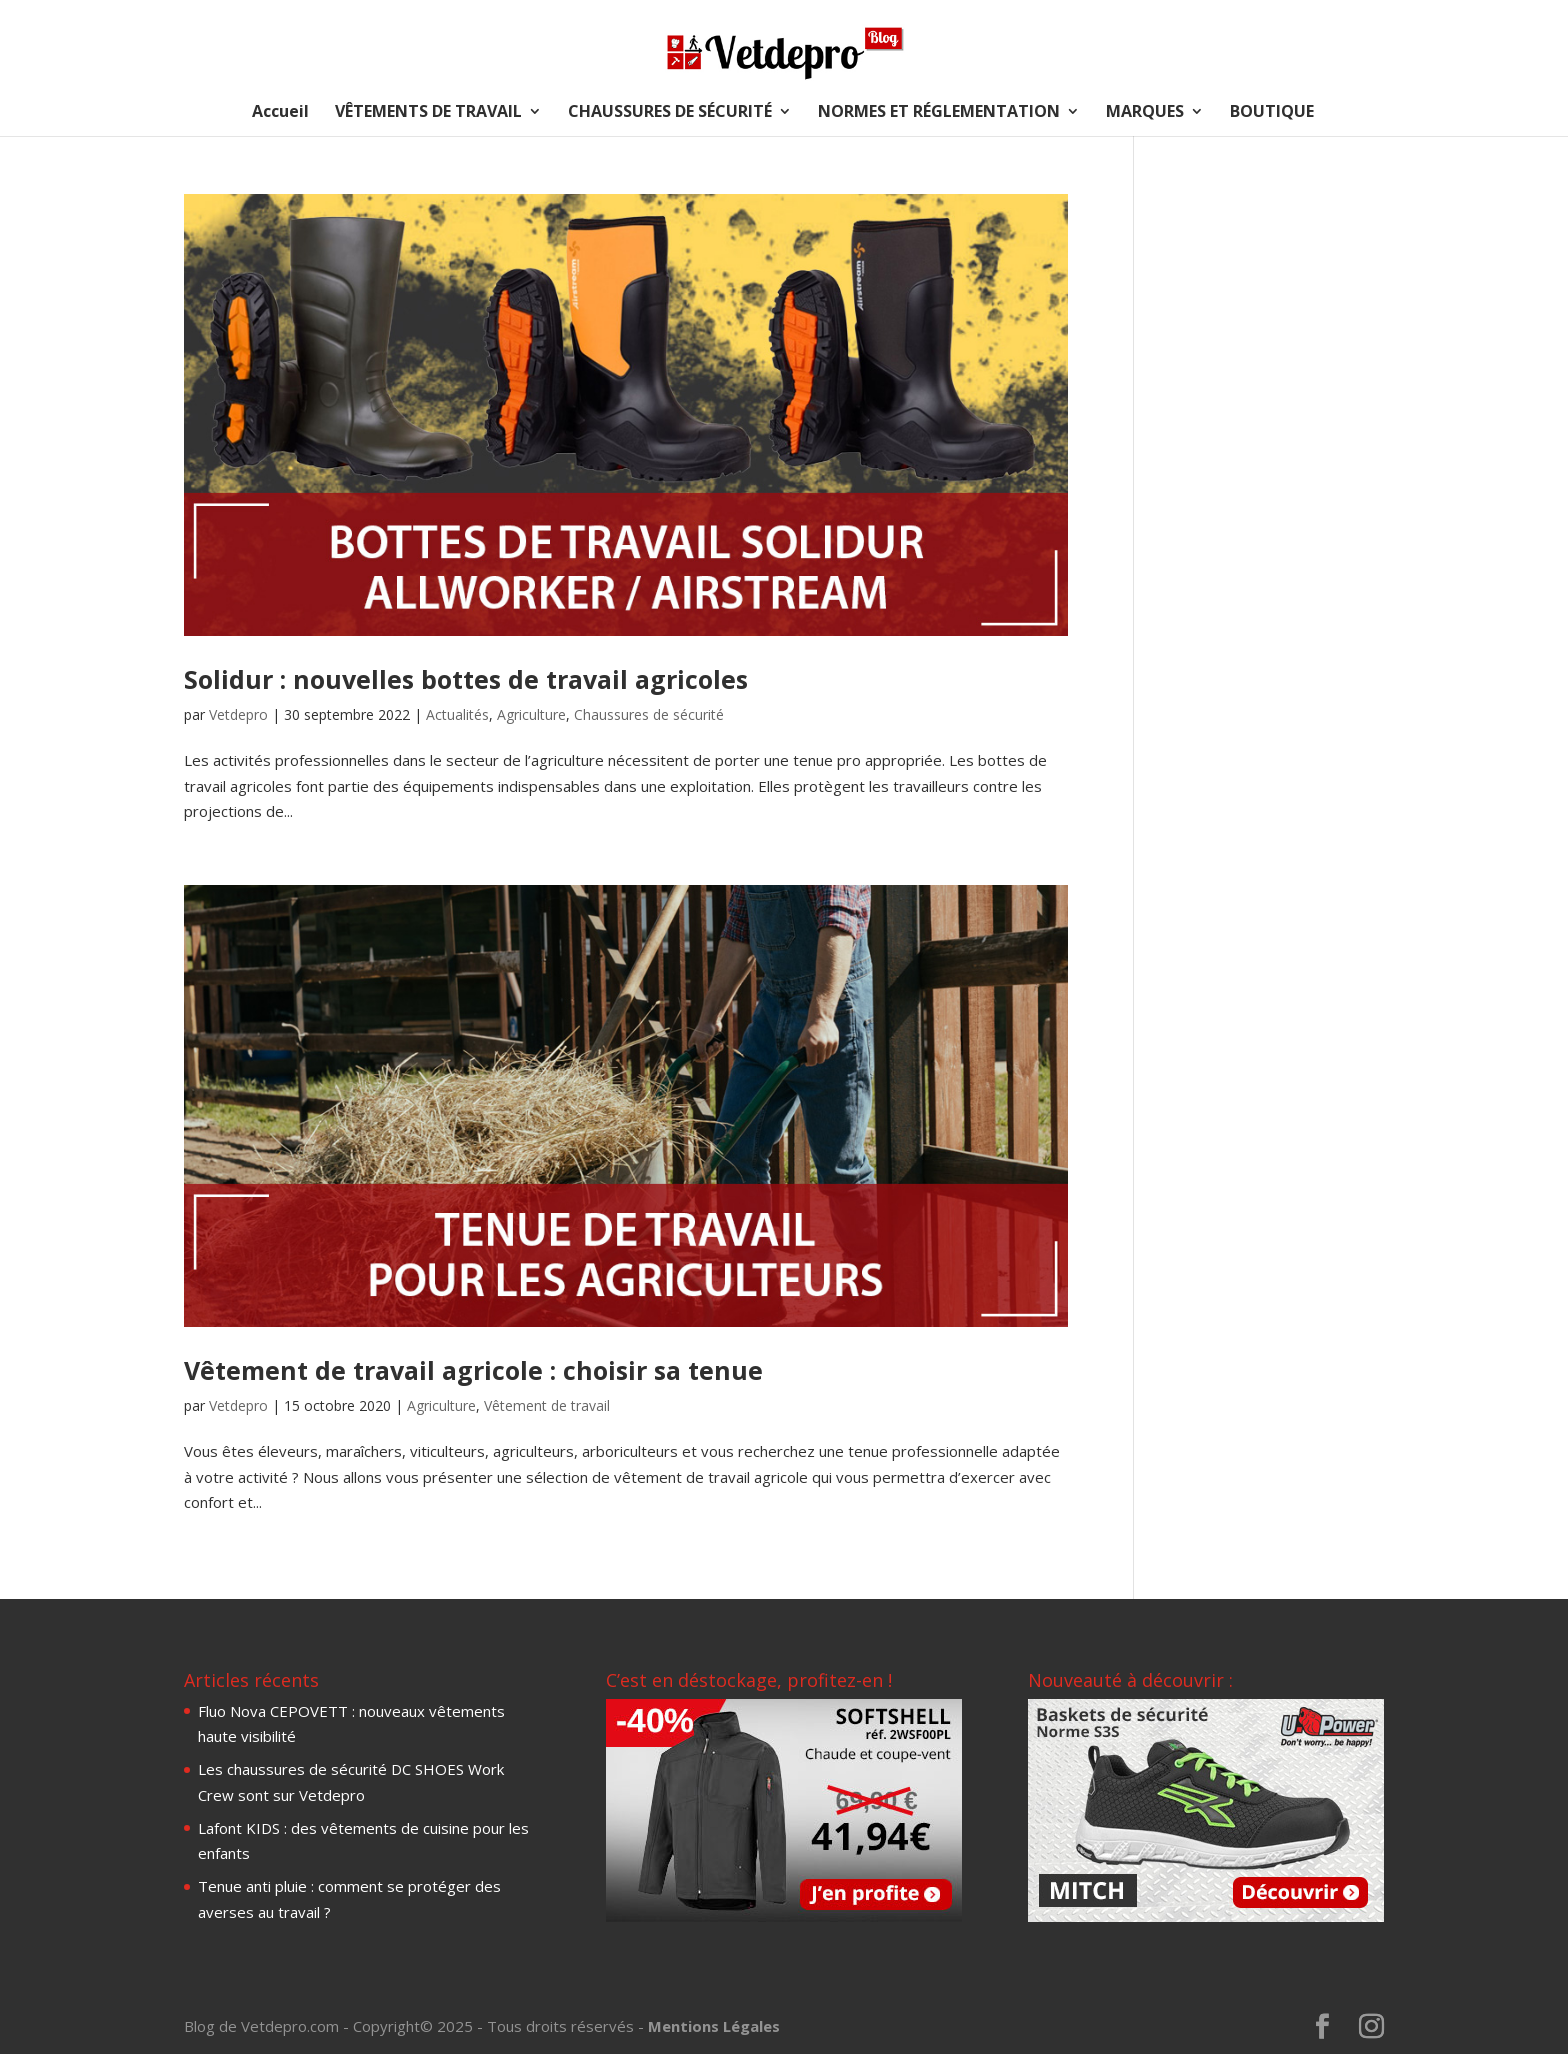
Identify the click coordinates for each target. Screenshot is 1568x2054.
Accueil (280, 113)
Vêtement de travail (547, 1405)
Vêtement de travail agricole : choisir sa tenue (473, 1370)
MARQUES (1145, 113)
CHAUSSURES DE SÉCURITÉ (670, 113)
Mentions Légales (714, 2026)
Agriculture (531, 714)
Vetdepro (238, 714)
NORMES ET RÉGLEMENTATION (939, 113)
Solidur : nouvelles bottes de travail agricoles (466, 679)
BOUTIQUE (1272, 113)
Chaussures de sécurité (649, 714)
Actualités (457, 714)
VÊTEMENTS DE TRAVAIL (428, 113)
